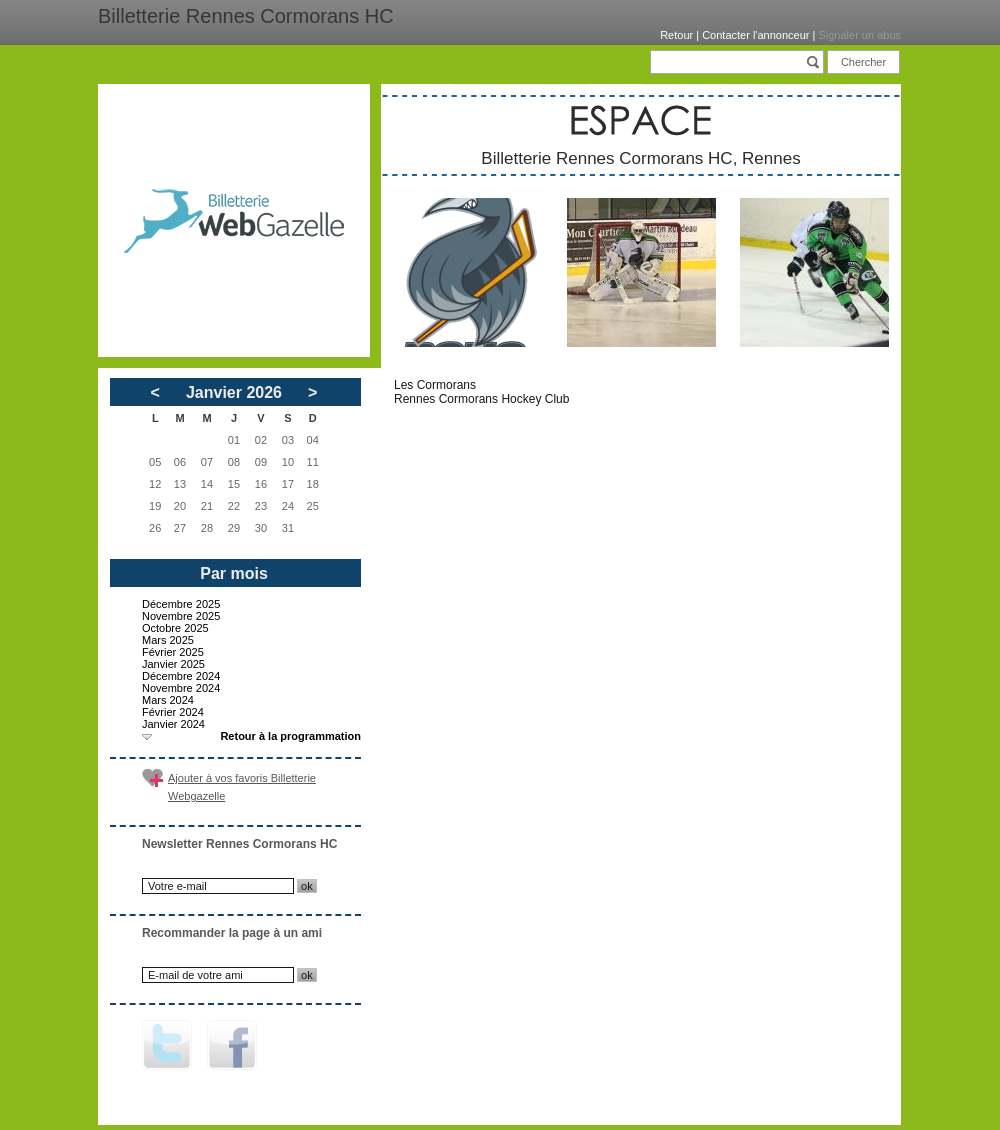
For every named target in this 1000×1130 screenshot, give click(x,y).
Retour (676, 35)
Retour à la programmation (290, 736)
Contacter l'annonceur (755, 35)
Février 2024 (173, 712)
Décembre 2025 (181, 604)
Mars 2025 (168, 640)
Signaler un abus (859, 35)
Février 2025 (173, 652)
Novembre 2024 (181, 688)
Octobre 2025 (175, 628)
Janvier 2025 (173, 664)
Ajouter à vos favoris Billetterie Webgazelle (242, 787)
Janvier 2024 (173, 724)
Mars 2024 (168, 700)
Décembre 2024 (181, 676)
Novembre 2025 (181, 616)
